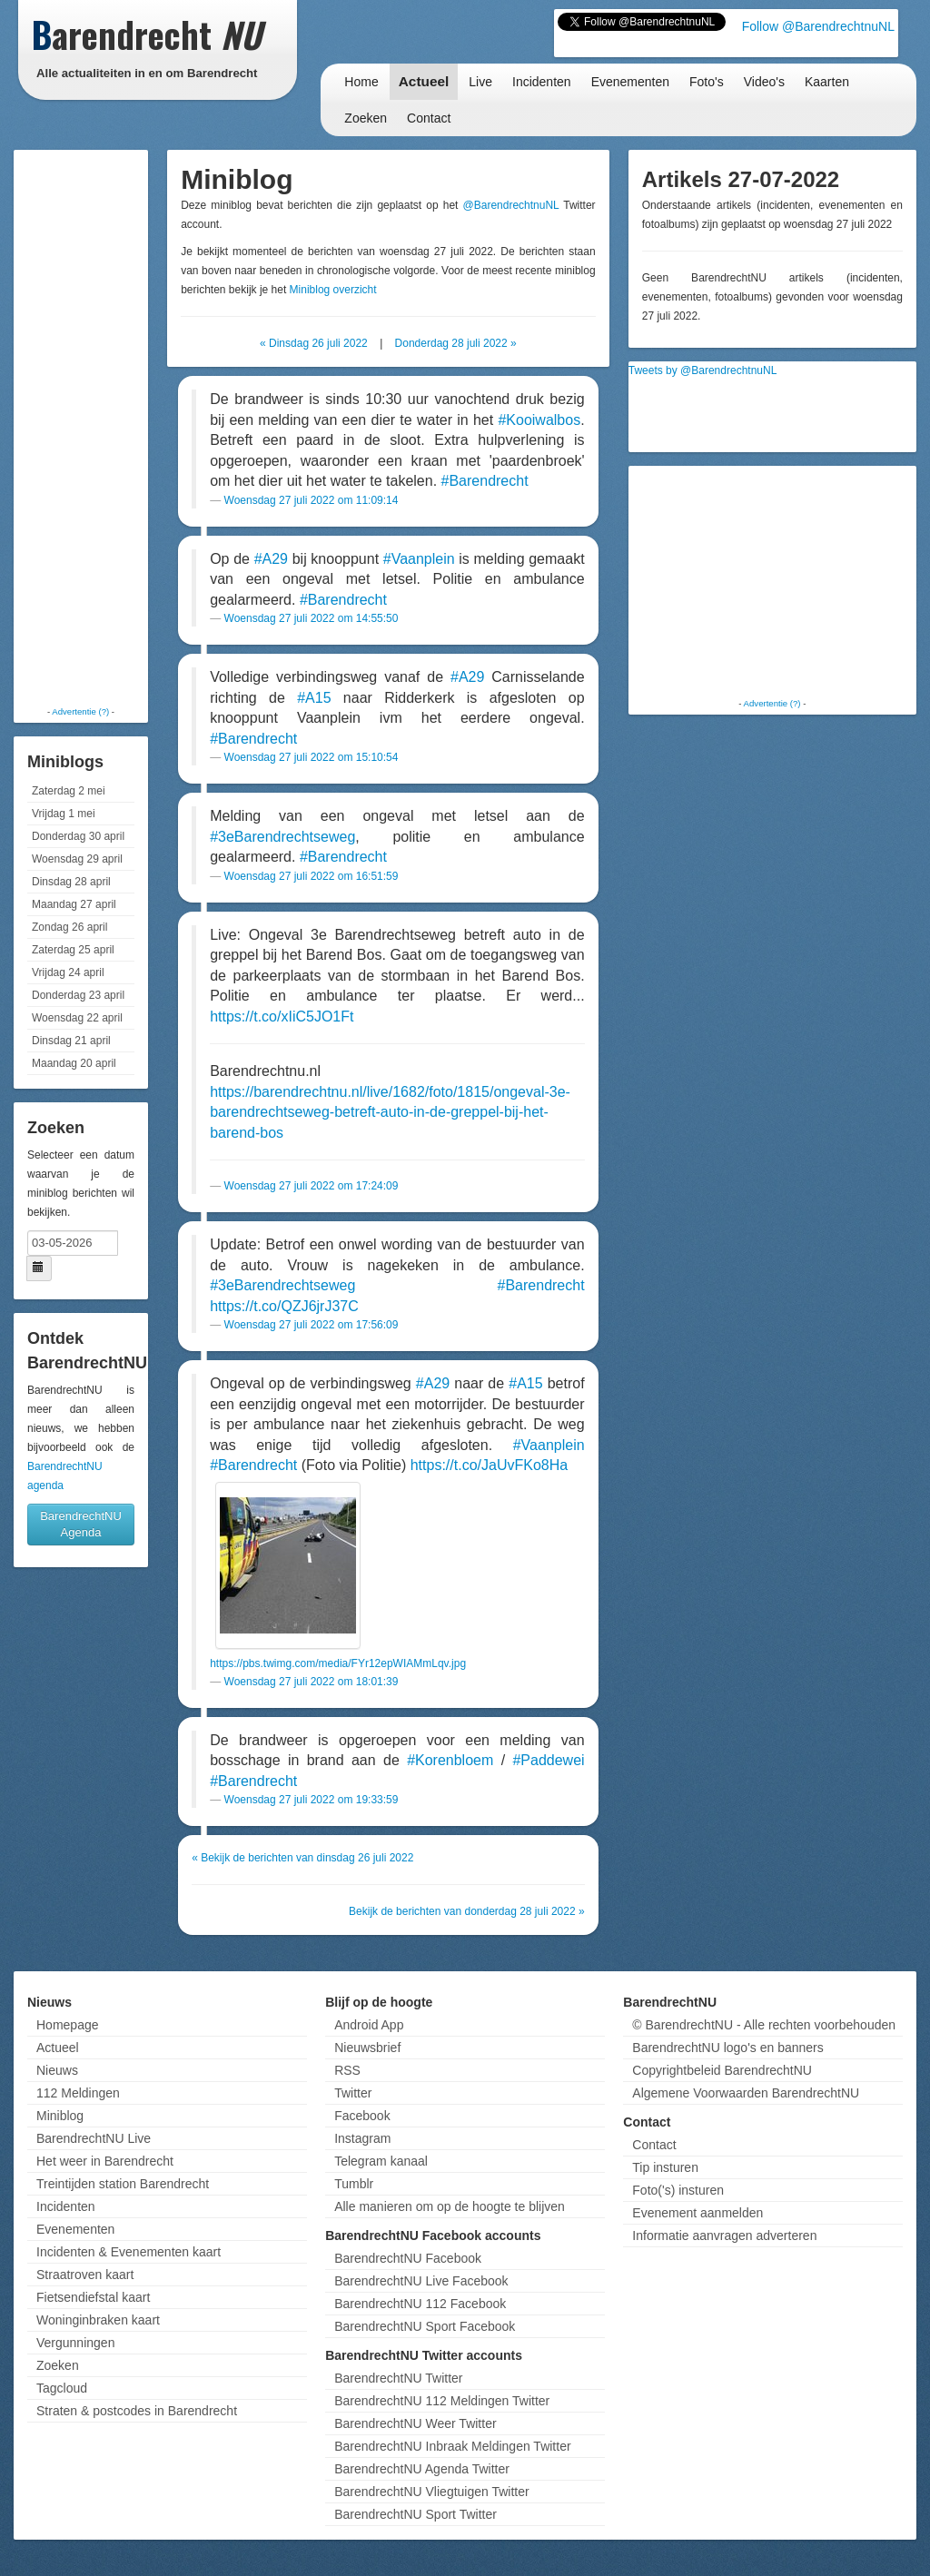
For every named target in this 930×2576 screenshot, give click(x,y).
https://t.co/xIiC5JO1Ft (281, 1016)
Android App (368, 2025)
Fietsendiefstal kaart (93, 2297)
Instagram (362, 2138)
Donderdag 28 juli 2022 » (456, 343)
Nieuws (57, 2070)
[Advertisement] (90, 426)
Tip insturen (665, 2167)
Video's (764, 81)
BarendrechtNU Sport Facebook (424, 2326)
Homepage (67, 2025)
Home (361, 81)
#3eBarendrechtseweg (282, 836)
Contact (428, 118)
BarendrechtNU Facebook (407, 2258)
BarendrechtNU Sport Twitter (415, 2514)
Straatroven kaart (85, 2274)
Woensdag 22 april (77, 1018)
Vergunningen (75, 2342)
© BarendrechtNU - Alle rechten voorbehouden (763, 2025)
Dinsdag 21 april (71, 1040)
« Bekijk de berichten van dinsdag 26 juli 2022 (302, 1857)
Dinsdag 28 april (71, 881)
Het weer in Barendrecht (104, 2161)
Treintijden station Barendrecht (122, 2183)
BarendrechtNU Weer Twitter (415, 2423)
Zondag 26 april (69, 927)
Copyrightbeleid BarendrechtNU (722, 2070)
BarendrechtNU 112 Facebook (420, 2303)
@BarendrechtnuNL (511, 205)
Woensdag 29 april (77, 859)
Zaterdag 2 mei (68, 791)
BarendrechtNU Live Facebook (421, 2281)
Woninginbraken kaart (98, 2320)
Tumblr (353, 2183)
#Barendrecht (485, 481)
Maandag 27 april (74, 904)
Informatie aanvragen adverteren (724, 2235)
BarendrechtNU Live (93, 2138)
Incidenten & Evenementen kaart (128, 2252)
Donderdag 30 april (78, 836)
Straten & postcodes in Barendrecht (136, 2410)
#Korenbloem (450, 1760)
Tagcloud (61, 2388)
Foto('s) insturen (678, 2190)
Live (480, 81)
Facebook (362, 2115)
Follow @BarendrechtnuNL (818, 26)
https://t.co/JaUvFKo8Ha (489, 1465)
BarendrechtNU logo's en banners (727, 2047)
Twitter (352, 2093)
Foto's (706, 81)
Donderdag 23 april (78, 995)
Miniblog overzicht (333, 289)
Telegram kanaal (381, 2161)
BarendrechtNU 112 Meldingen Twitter (441, 2400)
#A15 (314, 698)
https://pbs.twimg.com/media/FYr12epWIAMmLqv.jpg (338, 1663)
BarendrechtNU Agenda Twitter (422, 2469)
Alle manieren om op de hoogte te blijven (449, 2206)
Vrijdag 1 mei (63, 813)
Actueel (424, 81)
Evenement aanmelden (697, 2213)
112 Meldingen (78, 2093)
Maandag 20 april (74, 1063)
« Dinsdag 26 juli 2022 (314, 343)
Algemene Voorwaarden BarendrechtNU (745, 2093)
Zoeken (365, 118)
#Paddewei (548, 1760)
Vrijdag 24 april (68, 972)
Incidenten (541, 81)
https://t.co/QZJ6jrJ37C (284, 1306)
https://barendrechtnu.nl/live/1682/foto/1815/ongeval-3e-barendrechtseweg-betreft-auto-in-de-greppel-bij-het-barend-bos (390, 1112)
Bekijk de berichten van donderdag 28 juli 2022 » (467, 1911)
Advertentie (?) (80, 711)
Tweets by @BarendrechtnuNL (702, 370)
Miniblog (60, 2115)
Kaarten (827, 81)
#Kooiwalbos (539, 420)
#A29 (271, 559)
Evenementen (630, 81)
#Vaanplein (419, 559)
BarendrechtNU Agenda (81, 1524)
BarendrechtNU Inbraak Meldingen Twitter (452, 2446)
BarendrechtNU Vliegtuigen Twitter (431, 2491)
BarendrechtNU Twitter (398, 2378)
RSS (347, 2070)
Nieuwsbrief (367, 2047)
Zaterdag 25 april (73, 949)
